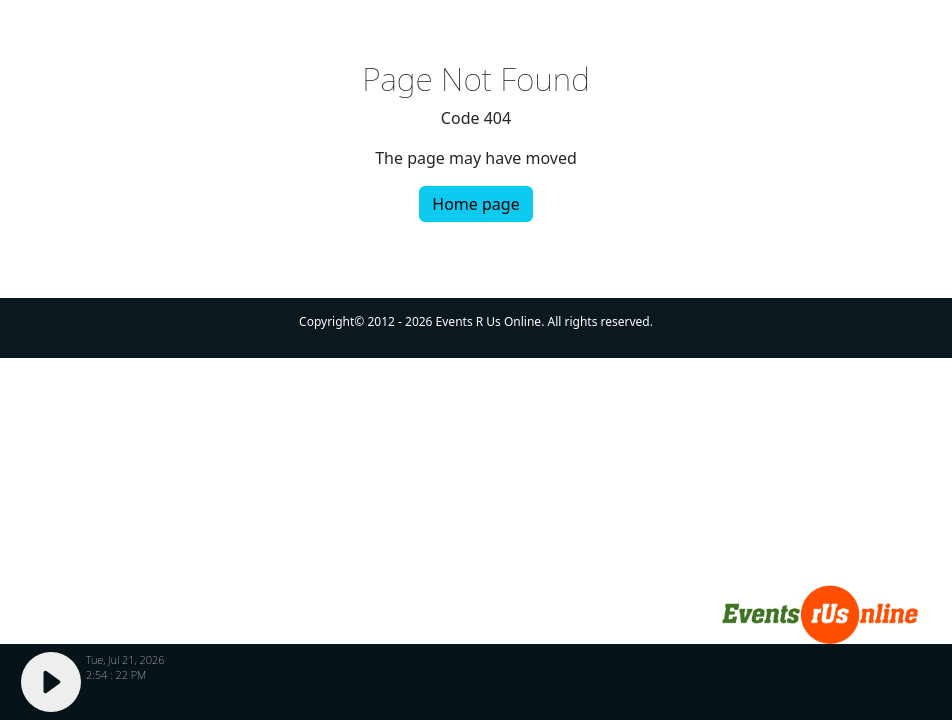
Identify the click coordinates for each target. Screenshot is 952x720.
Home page (475, 204)
